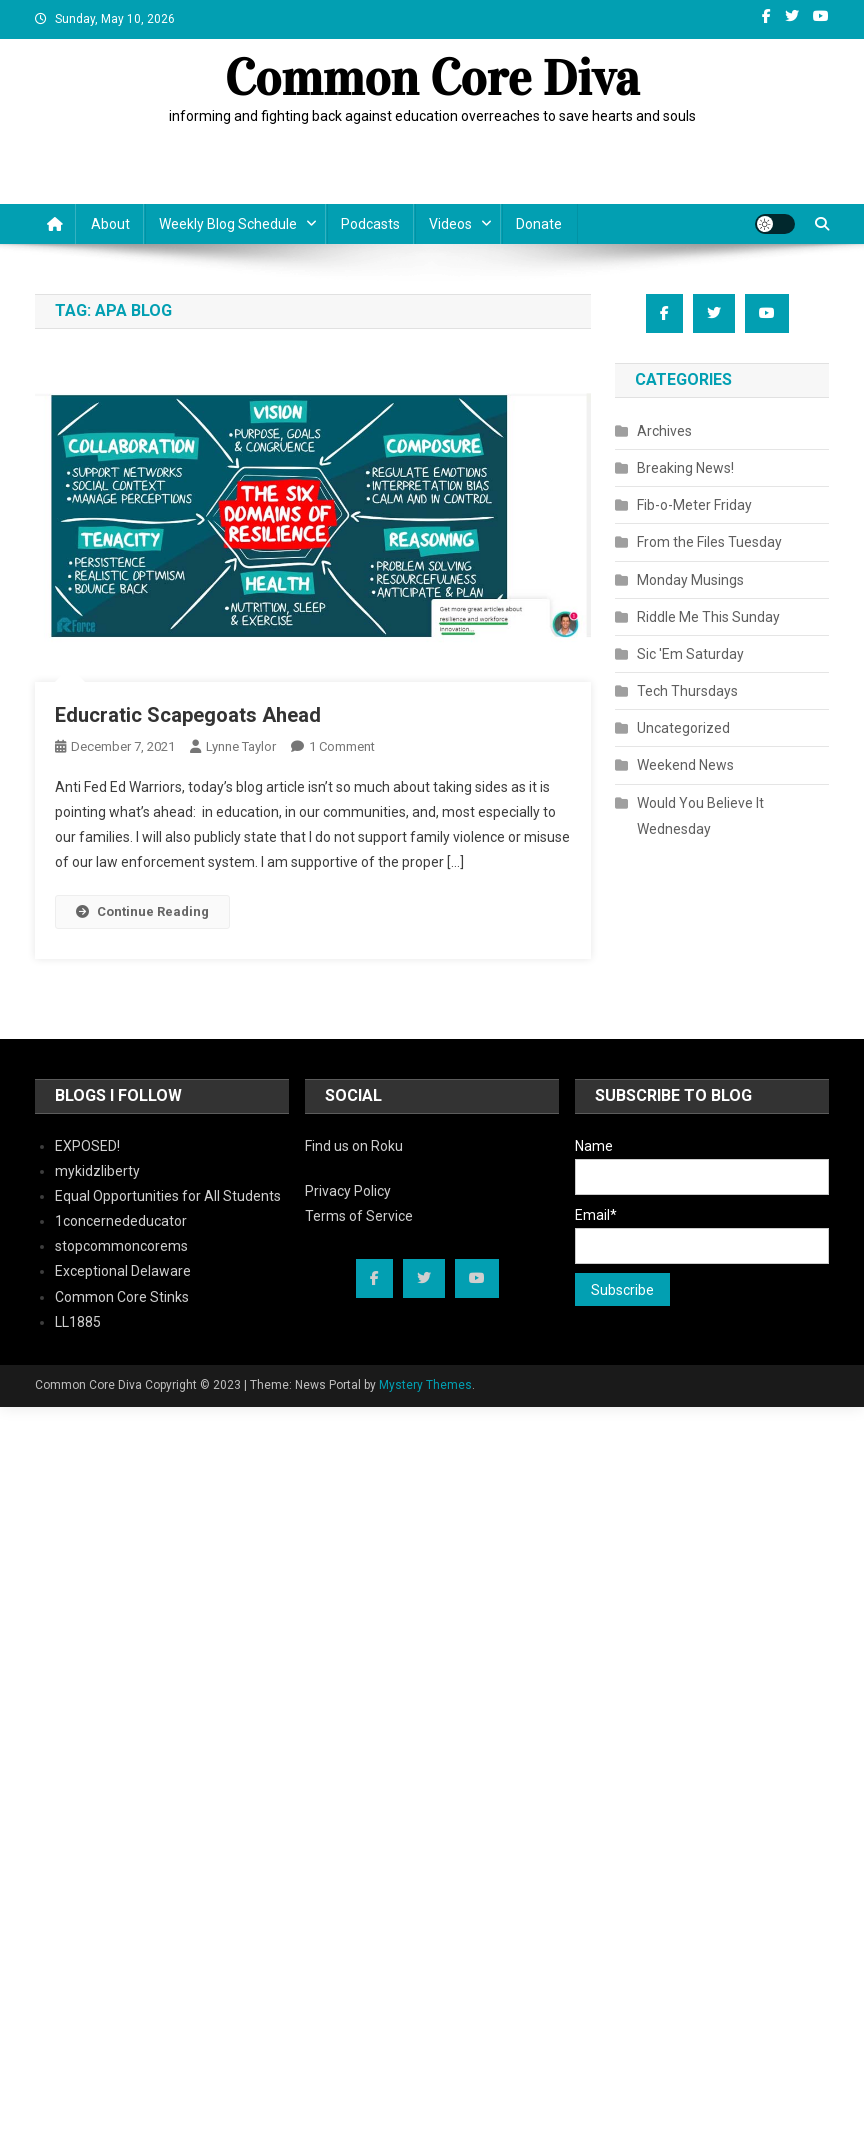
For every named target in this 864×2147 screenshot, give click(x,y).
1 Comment (342, 746)
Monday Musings (690, 580)
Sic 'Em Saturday (690, 654)
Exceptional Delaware (123, 1271)
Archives (664, 431)
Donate (539, 224)
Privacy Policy (348, 1191)
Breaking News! (685, 468)
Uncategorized (683, 728)
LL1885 (78, 1322)
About (110, 224)
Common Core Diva (432, 78)
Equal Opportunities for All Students (168, 1196)
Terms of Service (359, 1216)
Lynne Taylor (241, 746)
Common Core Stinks (122, 1297)
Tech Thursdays (687, 691)
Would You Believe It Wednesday (700, 816)
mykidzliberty (97, 1171)
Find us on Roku (354, 1146)
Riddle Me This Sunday (708, 617)
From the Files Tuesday (709, 542)
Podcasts (370, 224)
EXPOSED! (87, 1146)
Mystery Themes (425, 1385)
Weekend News (685, 765)
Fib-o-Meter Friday (694, 505)
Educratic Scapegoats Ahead (188, 715)
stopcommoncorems (121, 1246)
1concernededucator (121, 1221)
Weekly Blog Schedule (228, 224)
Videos (450, 224)
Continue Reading (142, 911)
